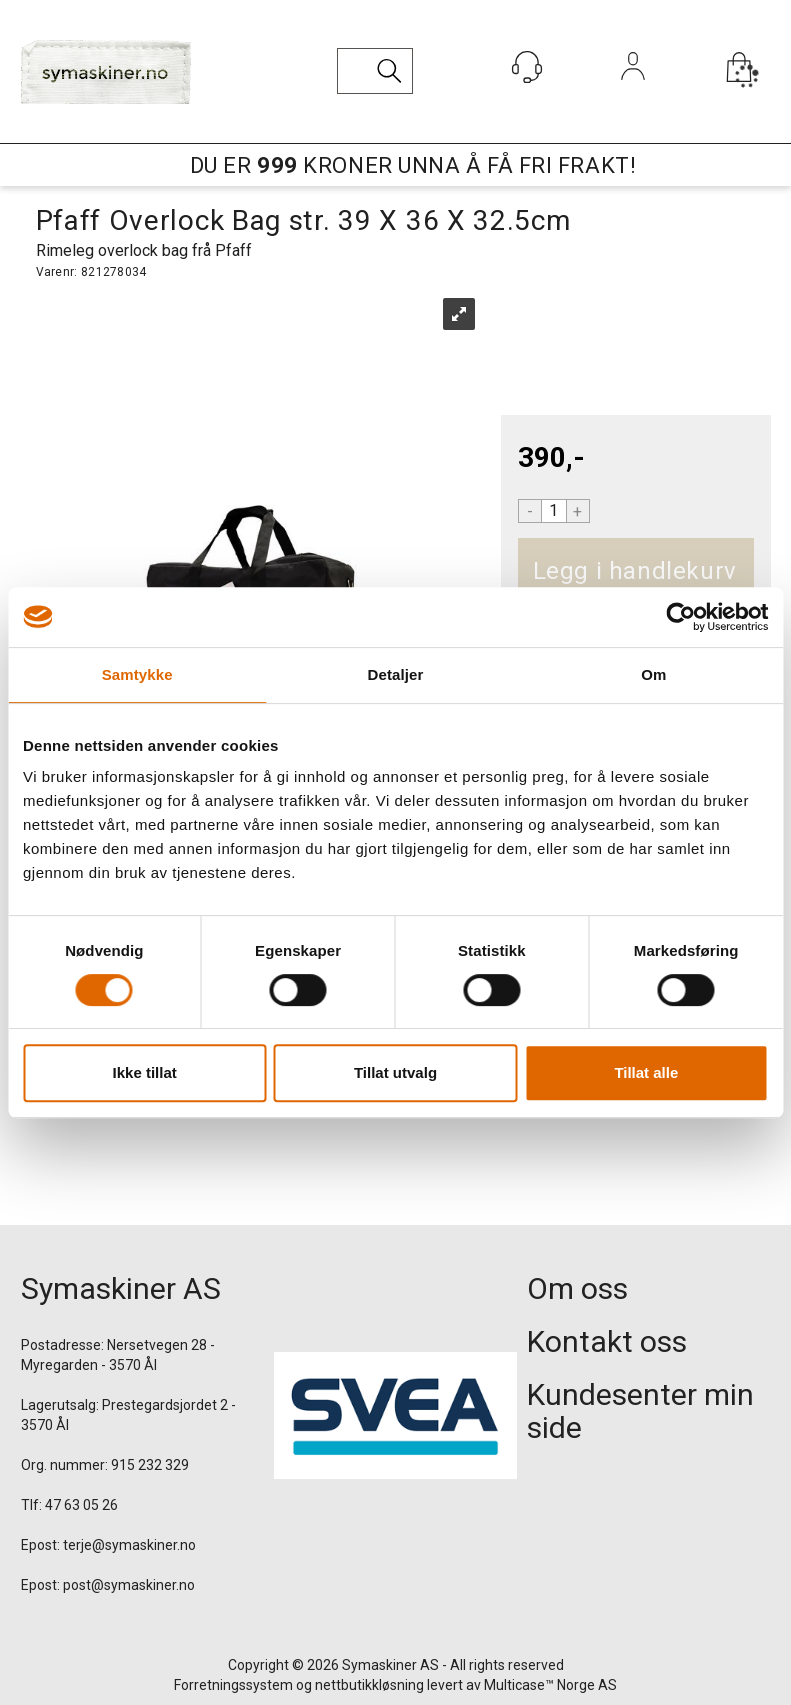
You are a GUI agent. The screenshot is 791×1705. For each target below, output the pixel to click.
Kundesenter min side (640, 1411)
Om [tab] (653, 674)
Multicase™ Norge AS (550, 1685)
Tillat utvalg (395, 1072)
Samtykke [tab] (137, 674)
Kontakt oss (607, 1341)
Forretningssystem (233, 1685)
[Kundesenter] (527, 67)
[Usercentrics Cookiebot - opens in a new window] (680, 617)
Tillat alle (646, 1072)
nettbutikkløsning (369, 1685)
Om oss (577, 1288)
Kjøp (745, 571)
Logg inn (632, 93)
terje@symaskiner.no (129, 1545)
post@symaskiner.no (129, 1585)
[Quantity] (554, 511)
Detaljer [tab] (396, 674)
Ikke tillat (145, 1072)
